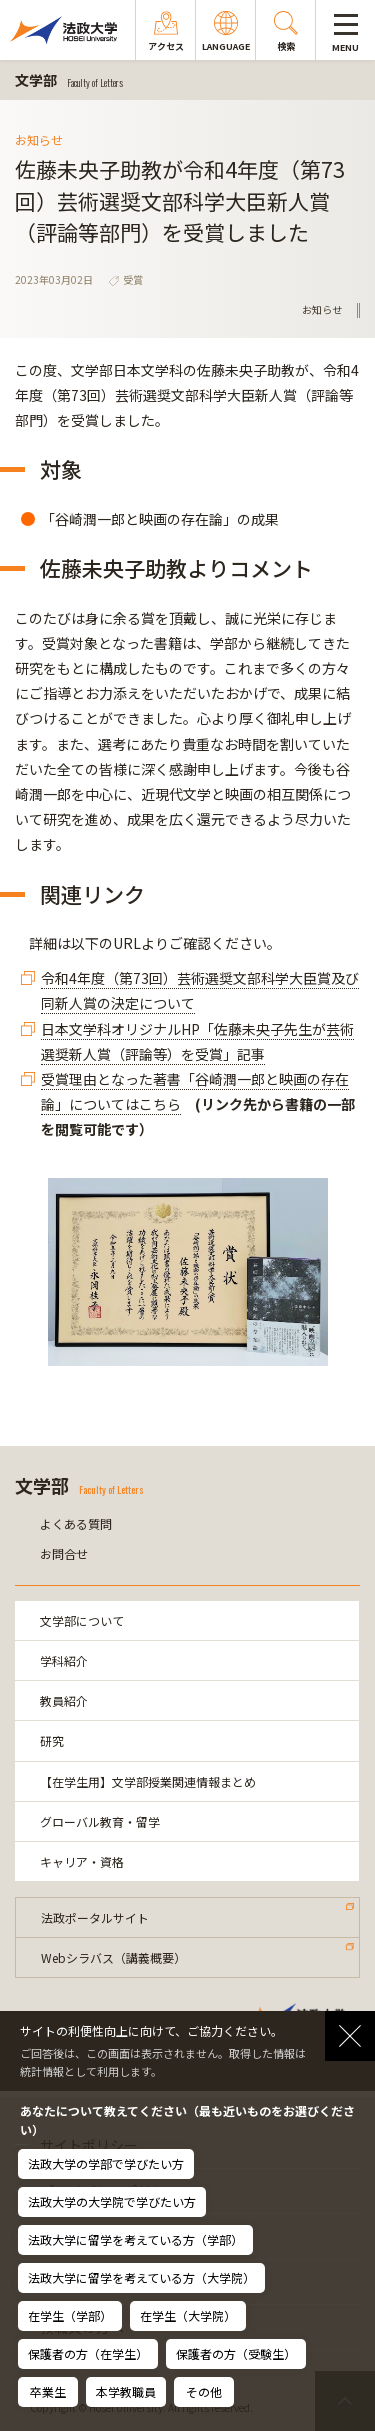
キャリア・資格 (82, 1861)
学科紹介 (64, 1660)
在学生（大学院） (188, 2315)
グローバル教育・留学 (100, 1821)
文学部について (82, 1620)
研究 (52, 1740)
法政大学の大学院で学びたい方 (112, 2201)
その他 (204, 2391)
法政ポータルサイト (95, 1917)
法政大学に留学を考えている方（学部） (135, 2239)
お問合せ (64, 1553)
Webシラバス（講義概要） (113, 1957)
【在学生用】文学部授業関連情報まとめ (148, 1781)
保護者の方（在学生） (88, 2353)
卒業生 (48, 2391)
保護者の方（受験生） (236, 2353)
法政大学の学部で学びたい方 (106, 2163)
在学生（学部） (70, 2315)
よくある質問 (76, 1523)
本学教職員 (126, 2391)
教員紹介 (64, 1700)
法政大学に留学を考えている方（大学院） (141, 2277)
